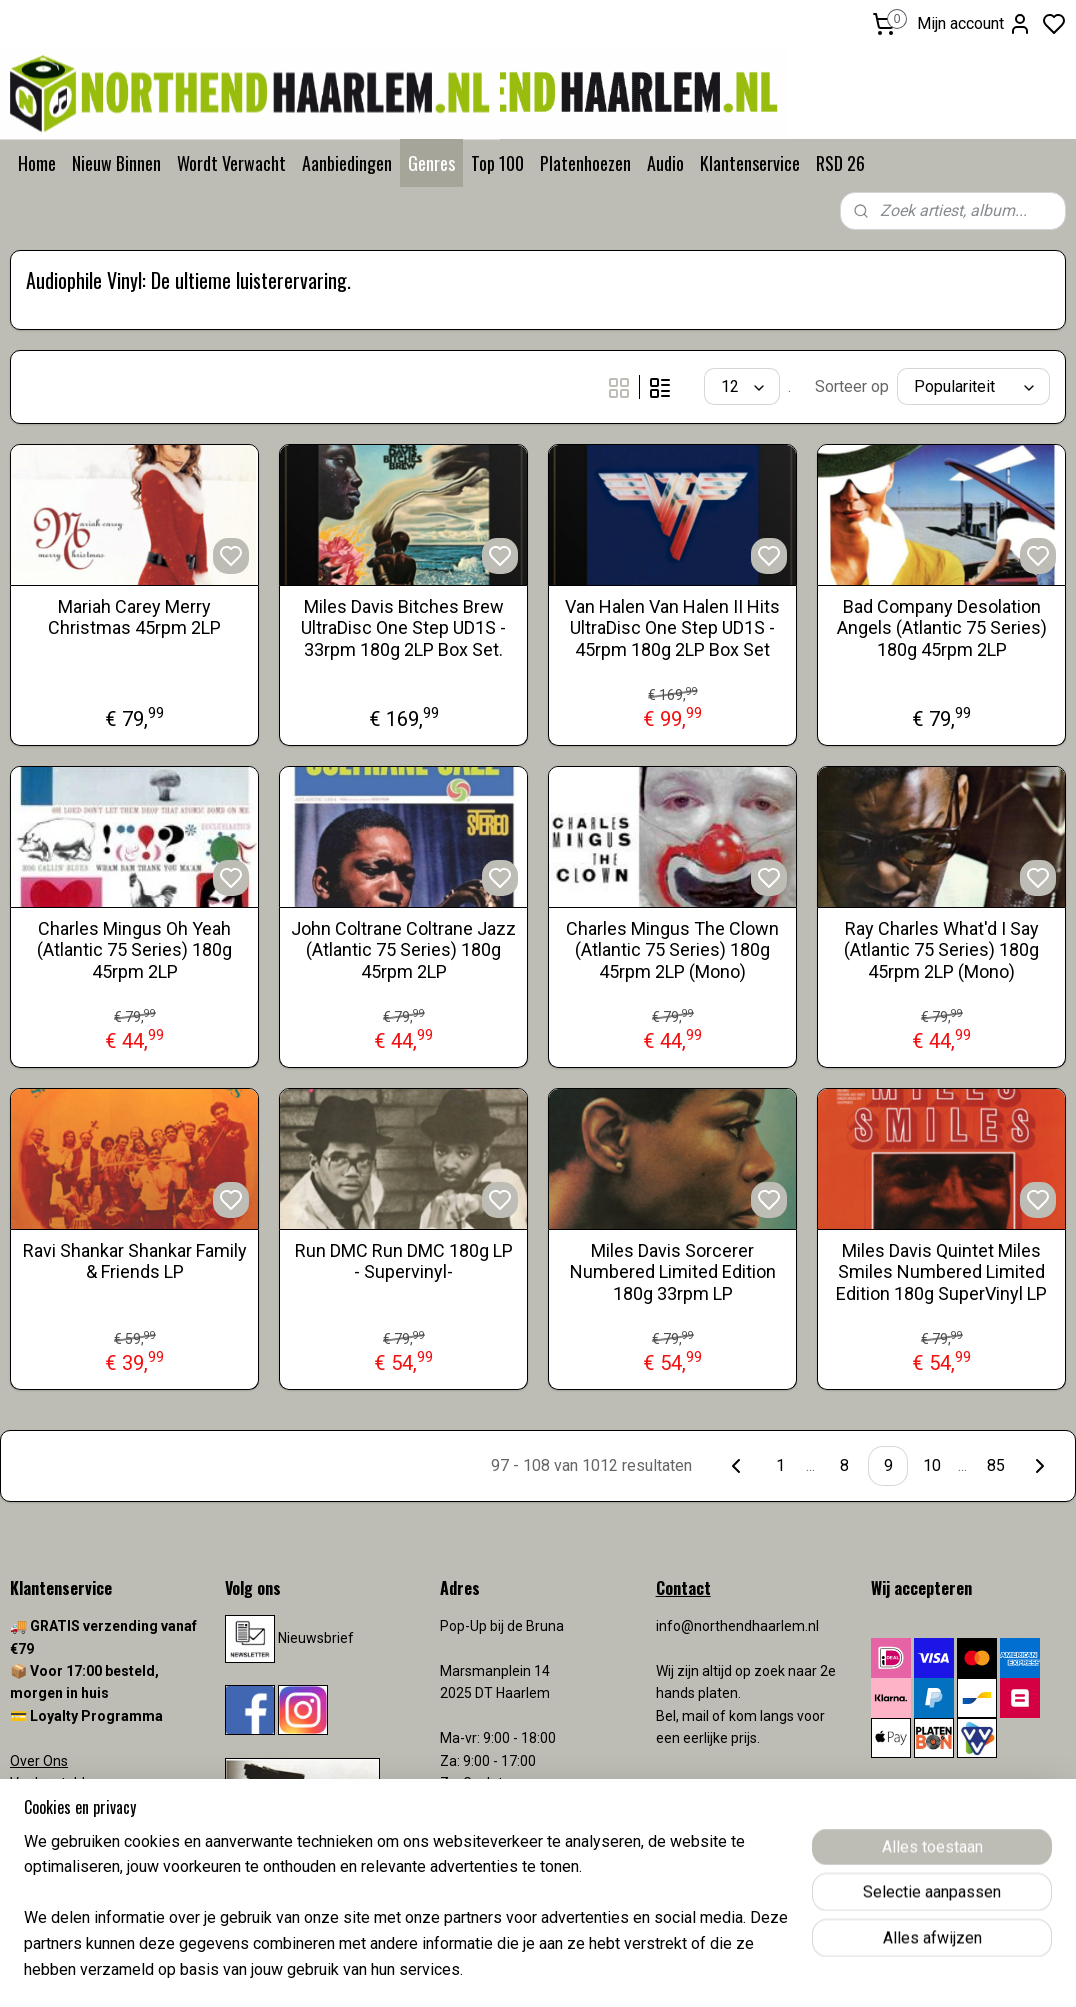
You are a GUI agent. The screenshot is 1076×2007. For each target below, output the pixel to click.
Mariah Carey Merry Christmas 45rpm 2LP (134, 617)
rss (655, 1970)
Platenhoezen (585, 163)
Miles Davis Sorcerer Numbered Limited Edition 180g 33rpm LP (673, 1272)
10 (932, 1465)
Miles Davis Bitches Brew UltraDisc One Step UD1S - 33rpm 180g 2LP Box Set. (403, 628)
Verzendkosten (60, 1828)
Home (37, 163)
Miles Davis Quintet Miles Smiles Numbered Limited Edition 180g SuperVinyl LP (941, 1272)
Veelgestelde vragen (75, 1783)
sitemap (616, 1970)
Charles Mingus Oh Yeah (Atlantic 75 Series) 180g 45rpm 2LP (134, 950)
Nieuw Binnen (116, 163)
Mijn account (974, 24)
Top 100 (497, 163)
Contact (35, 1805)
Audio (665, 163)
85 (996, 1465)
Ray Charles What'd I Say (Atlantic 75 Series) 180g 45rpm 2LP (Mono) (941, 950)
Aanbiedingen (347, 163)
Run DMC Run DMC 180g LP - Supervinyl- (404, 1261)
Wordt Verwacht (231, 163)
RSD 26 (840, 163)
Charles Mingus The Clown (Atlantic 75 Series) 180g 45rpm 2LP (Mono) (672, 950)
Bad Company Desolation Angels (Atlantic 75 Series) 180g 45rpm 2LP (942, 628)
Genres (431, 163)
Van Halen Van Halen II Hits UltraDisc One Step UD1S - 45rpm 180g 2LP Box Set (672, 628)
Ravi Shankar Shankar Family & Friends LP (135, 1261)
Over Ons (39, 1761)
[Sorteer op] (973, 386)
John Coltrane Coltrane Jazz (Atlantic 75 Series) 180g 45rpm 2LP (403, 950)
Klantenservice (750, 163)
